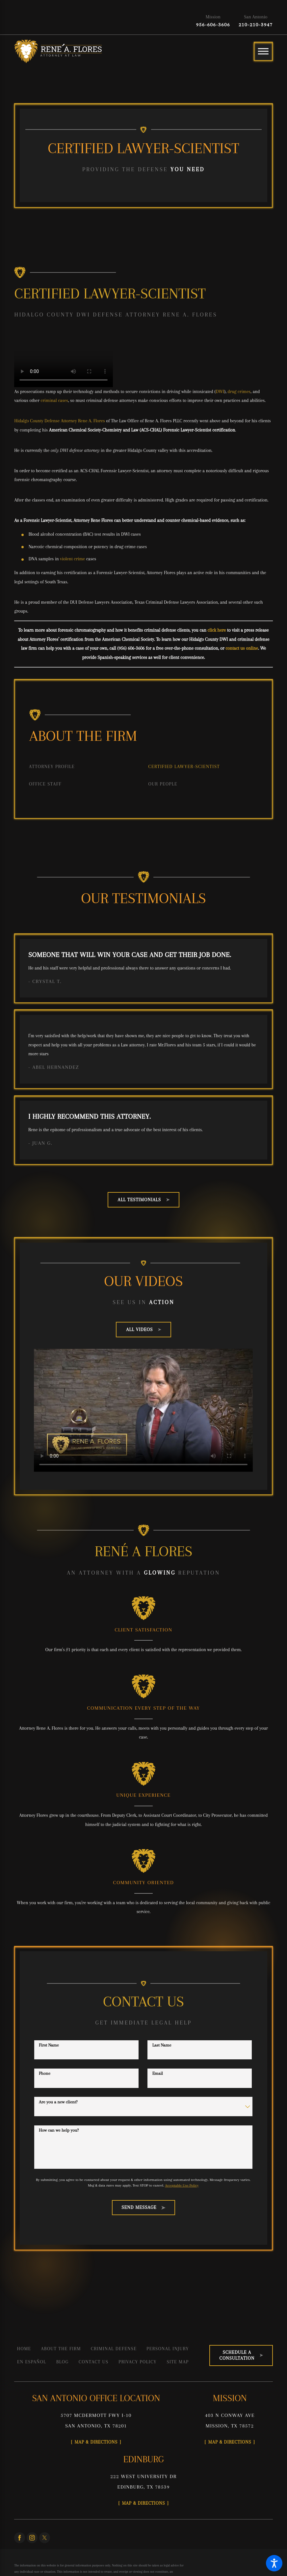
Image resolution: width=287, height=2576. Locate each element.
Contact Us (94, 2361)
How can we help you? (59, 2130)
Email (157, 2073)
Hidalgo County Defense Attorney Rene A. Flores (59, 420)
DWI (220, 391)
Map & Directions (96, 2442)
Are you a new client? (58, 2101)
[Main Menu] (263, 51)
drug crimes (239, 391)
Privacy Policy (137, 2361)
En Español (31, 2361)
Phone (44, 2073)
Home (24, 2348)
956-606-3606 (213, 25)
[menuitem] (84, 766)
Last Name (161, 2045)
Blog (62, 2361)
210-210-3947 (256, 25)
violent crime (72, 558)
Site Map (178, 2361)
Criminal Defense (114, 2348)
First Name (49, 2045)
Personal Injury (167, 2348)
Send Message (143, 2207)
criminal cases (54, 400)
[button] (274, 2563)
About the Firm (61, 2348)
